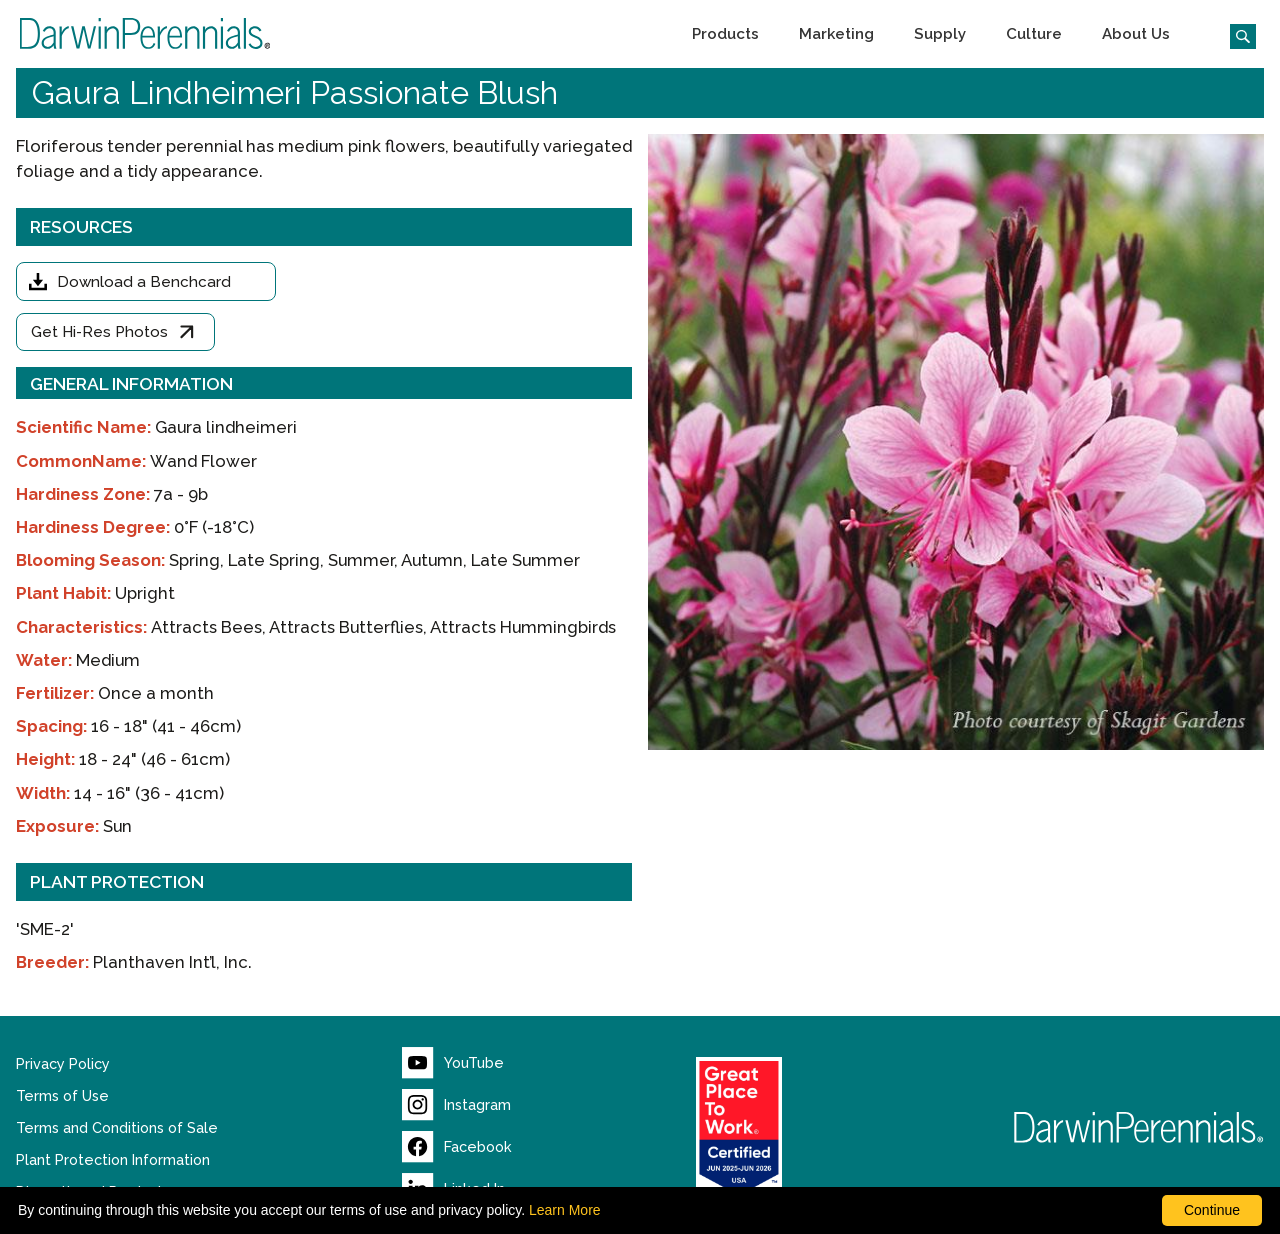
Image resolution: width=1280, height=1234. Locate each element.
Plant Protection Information (113, 1160)
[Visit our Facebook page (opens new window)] (457, 1147)
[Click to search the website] (1235, 34)
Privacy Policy (63, 1064)
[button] (725, 34)
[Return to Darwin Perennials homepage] (1139, 1127)
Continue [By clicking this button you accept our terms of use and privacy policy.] (1212, 1210)
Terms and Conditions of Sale (117, 1128)
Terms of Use (62, 1096)
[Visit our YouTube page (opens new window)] (453, 1063)
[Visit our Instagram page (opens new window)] (456, 1105)
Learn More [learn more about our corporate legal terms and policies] (565, 1210)
